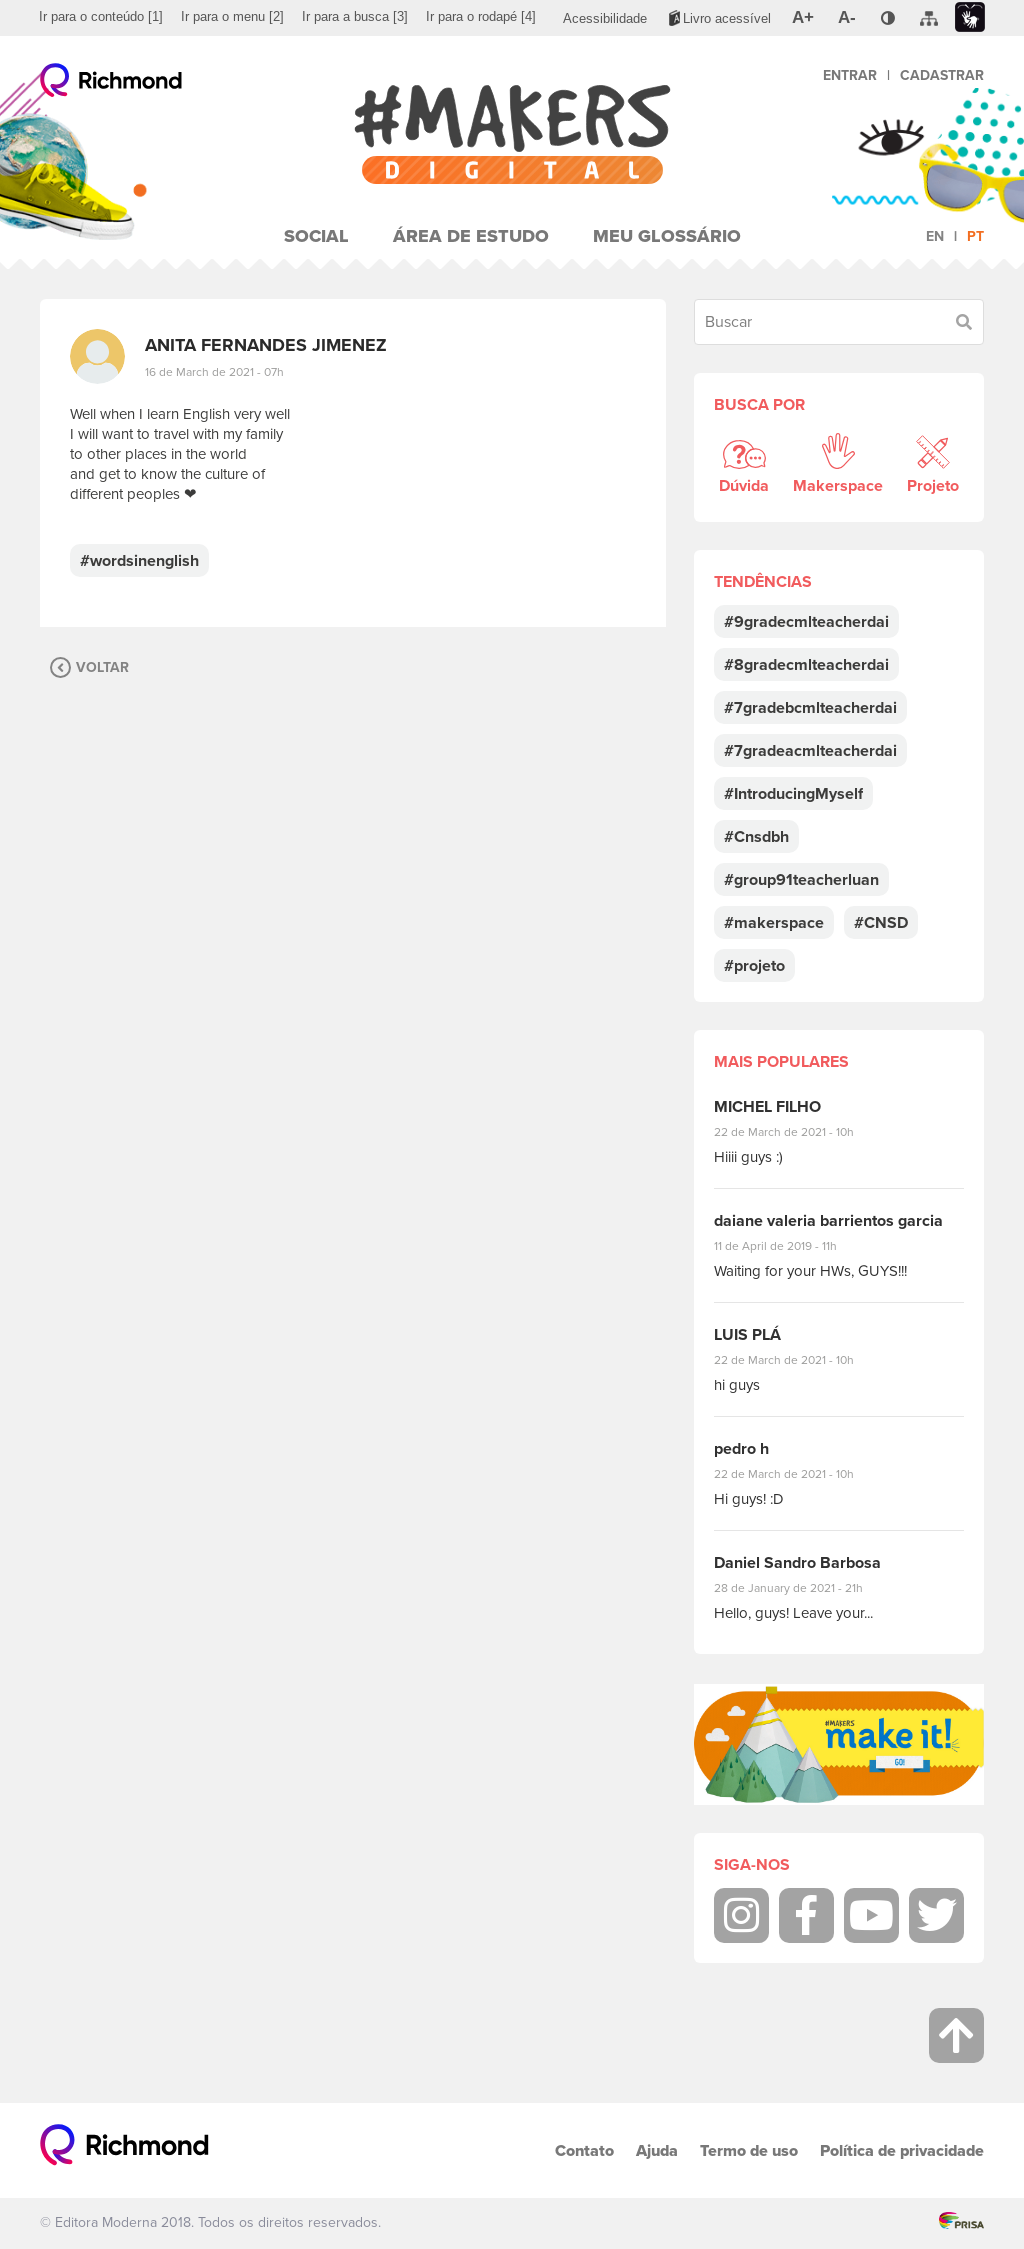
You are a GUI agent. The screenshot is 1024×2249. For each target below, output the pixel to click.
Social (316, 236)
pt (975, 236)
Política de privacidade (902, 2150)
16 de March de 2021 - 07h (214, 372)
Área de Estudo (471, 236)
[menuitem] (101, 17)
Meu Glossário (667, 236)
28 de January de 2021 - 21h (803, 1588)
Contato (584, 2150)
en (935, 236)
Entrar (850, 75)
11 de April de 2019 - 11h (789, 1246)
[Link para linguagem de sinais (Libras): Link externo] (970, 17)
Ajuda (657, 2150)
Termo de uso (749, 2150)
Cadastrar (942, 75)
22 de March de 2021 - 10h (801, 1132)
